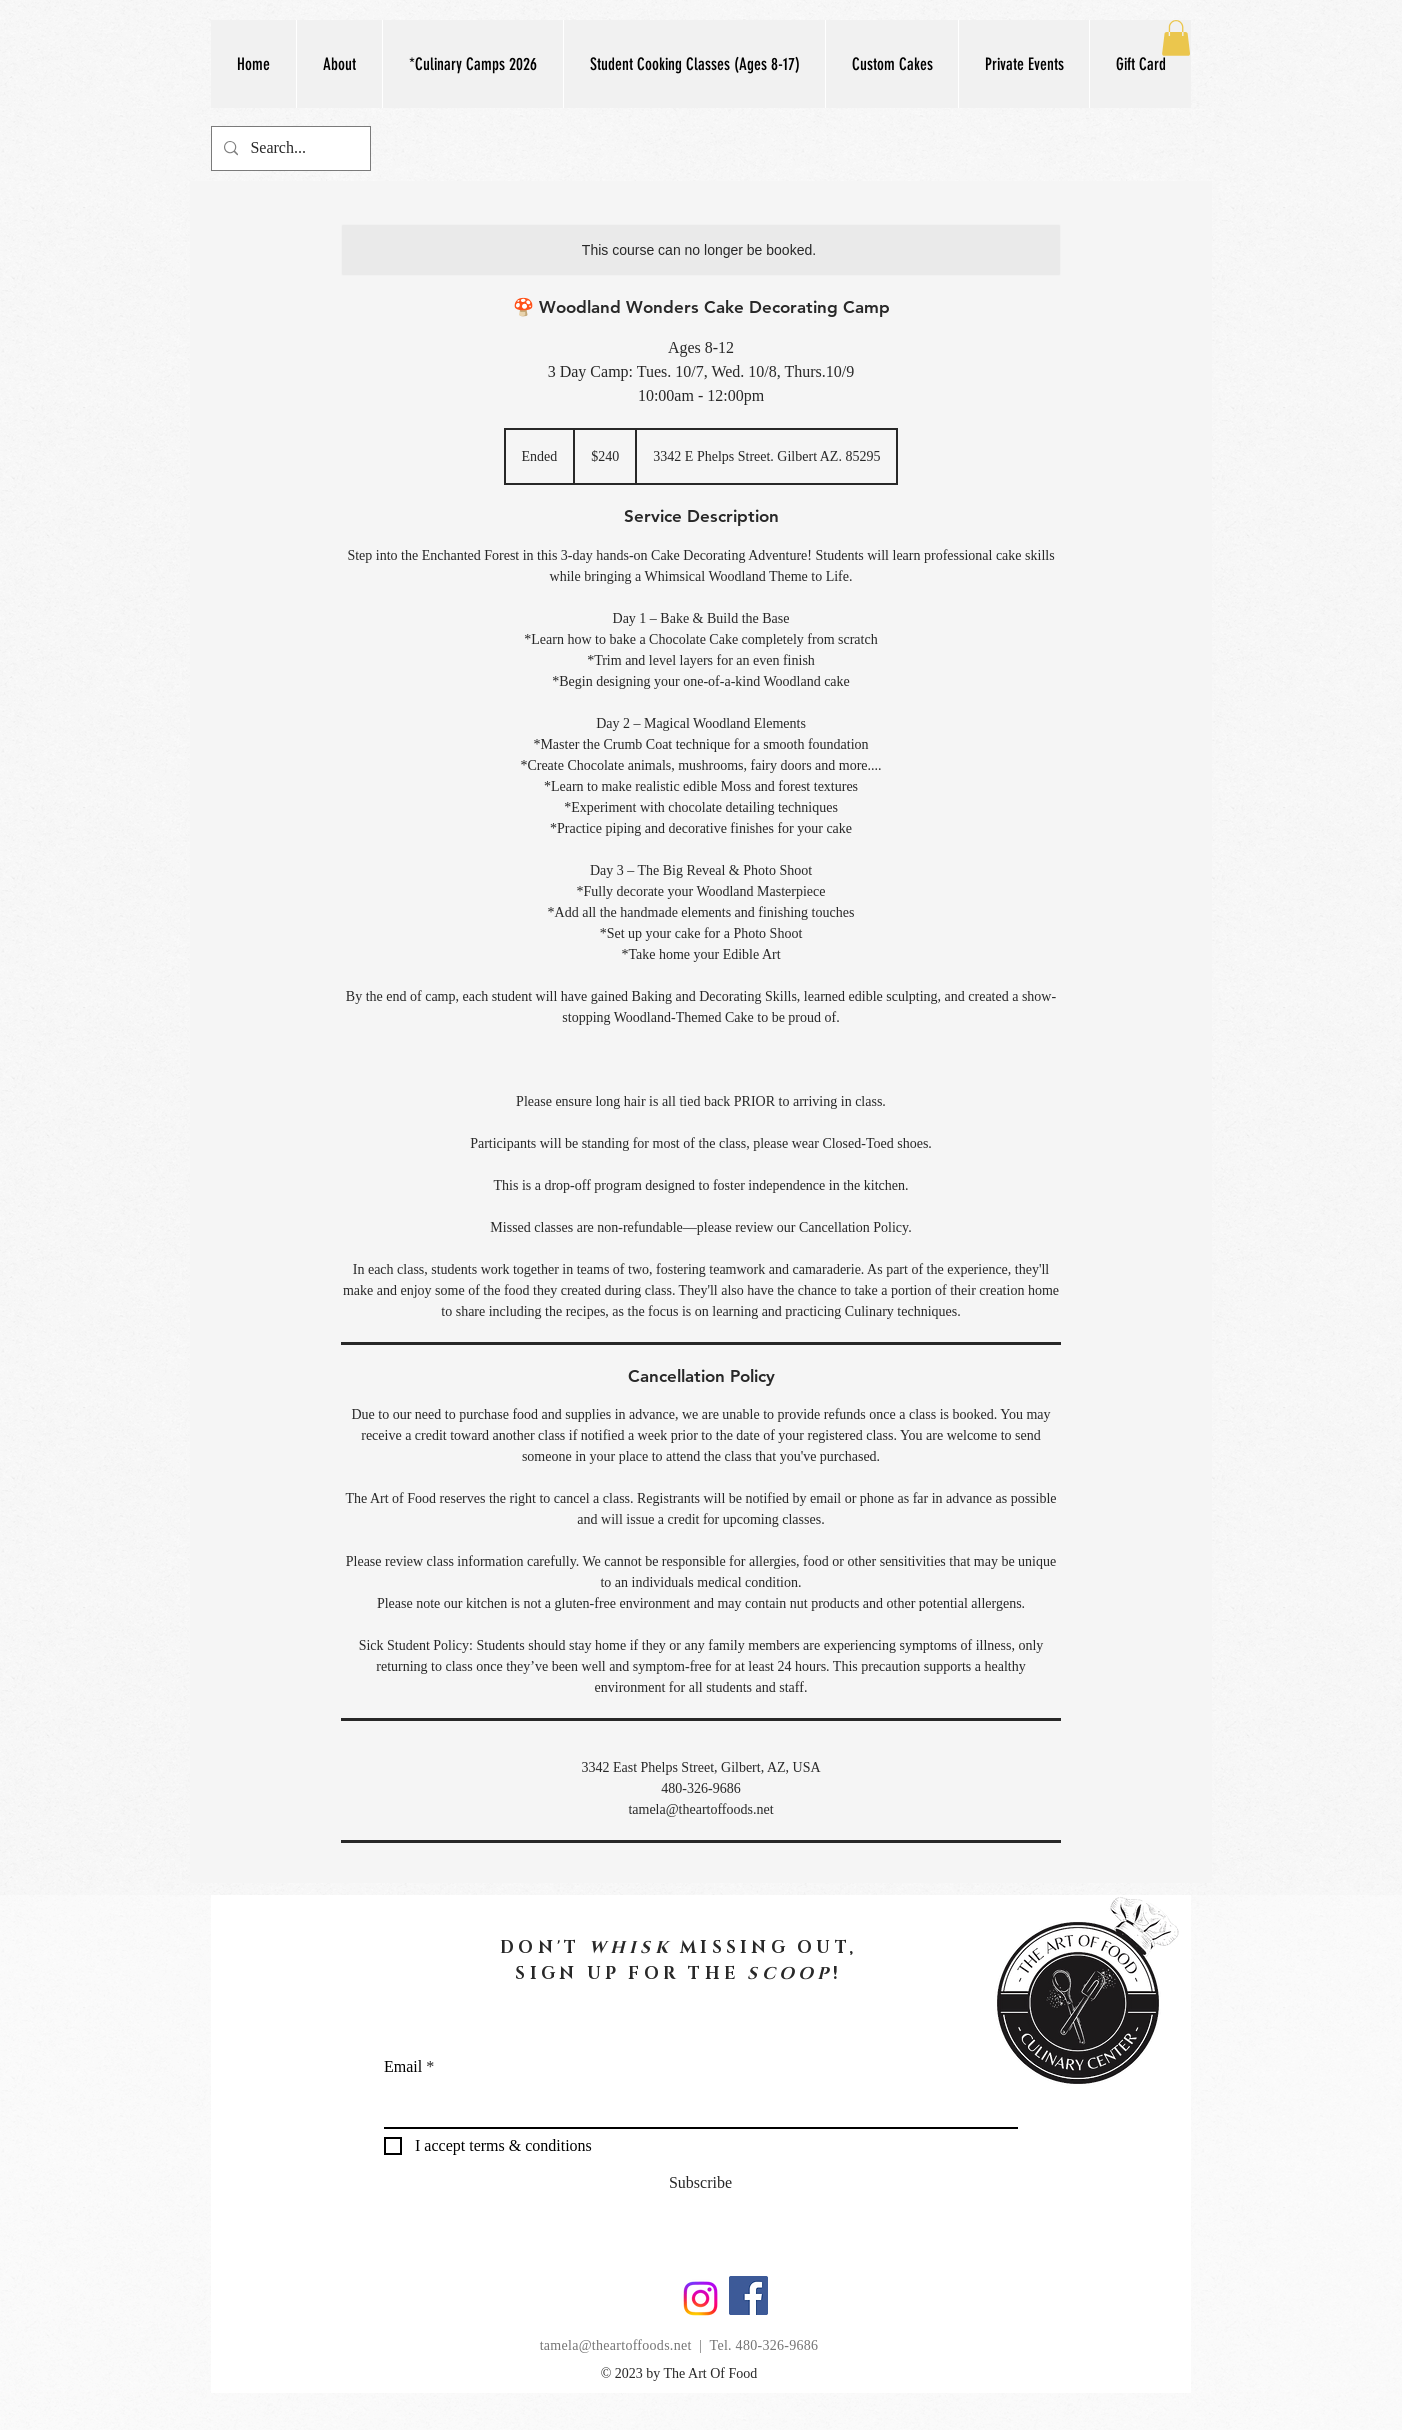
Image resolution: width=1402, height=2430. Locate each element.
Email (403, 2067)
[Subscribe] (700, 2183)
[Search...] (289, 148)
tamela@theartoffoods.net (616, 2345)
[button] (694, 64)
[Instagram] (700, 2298)
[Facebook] (748, 2295)
